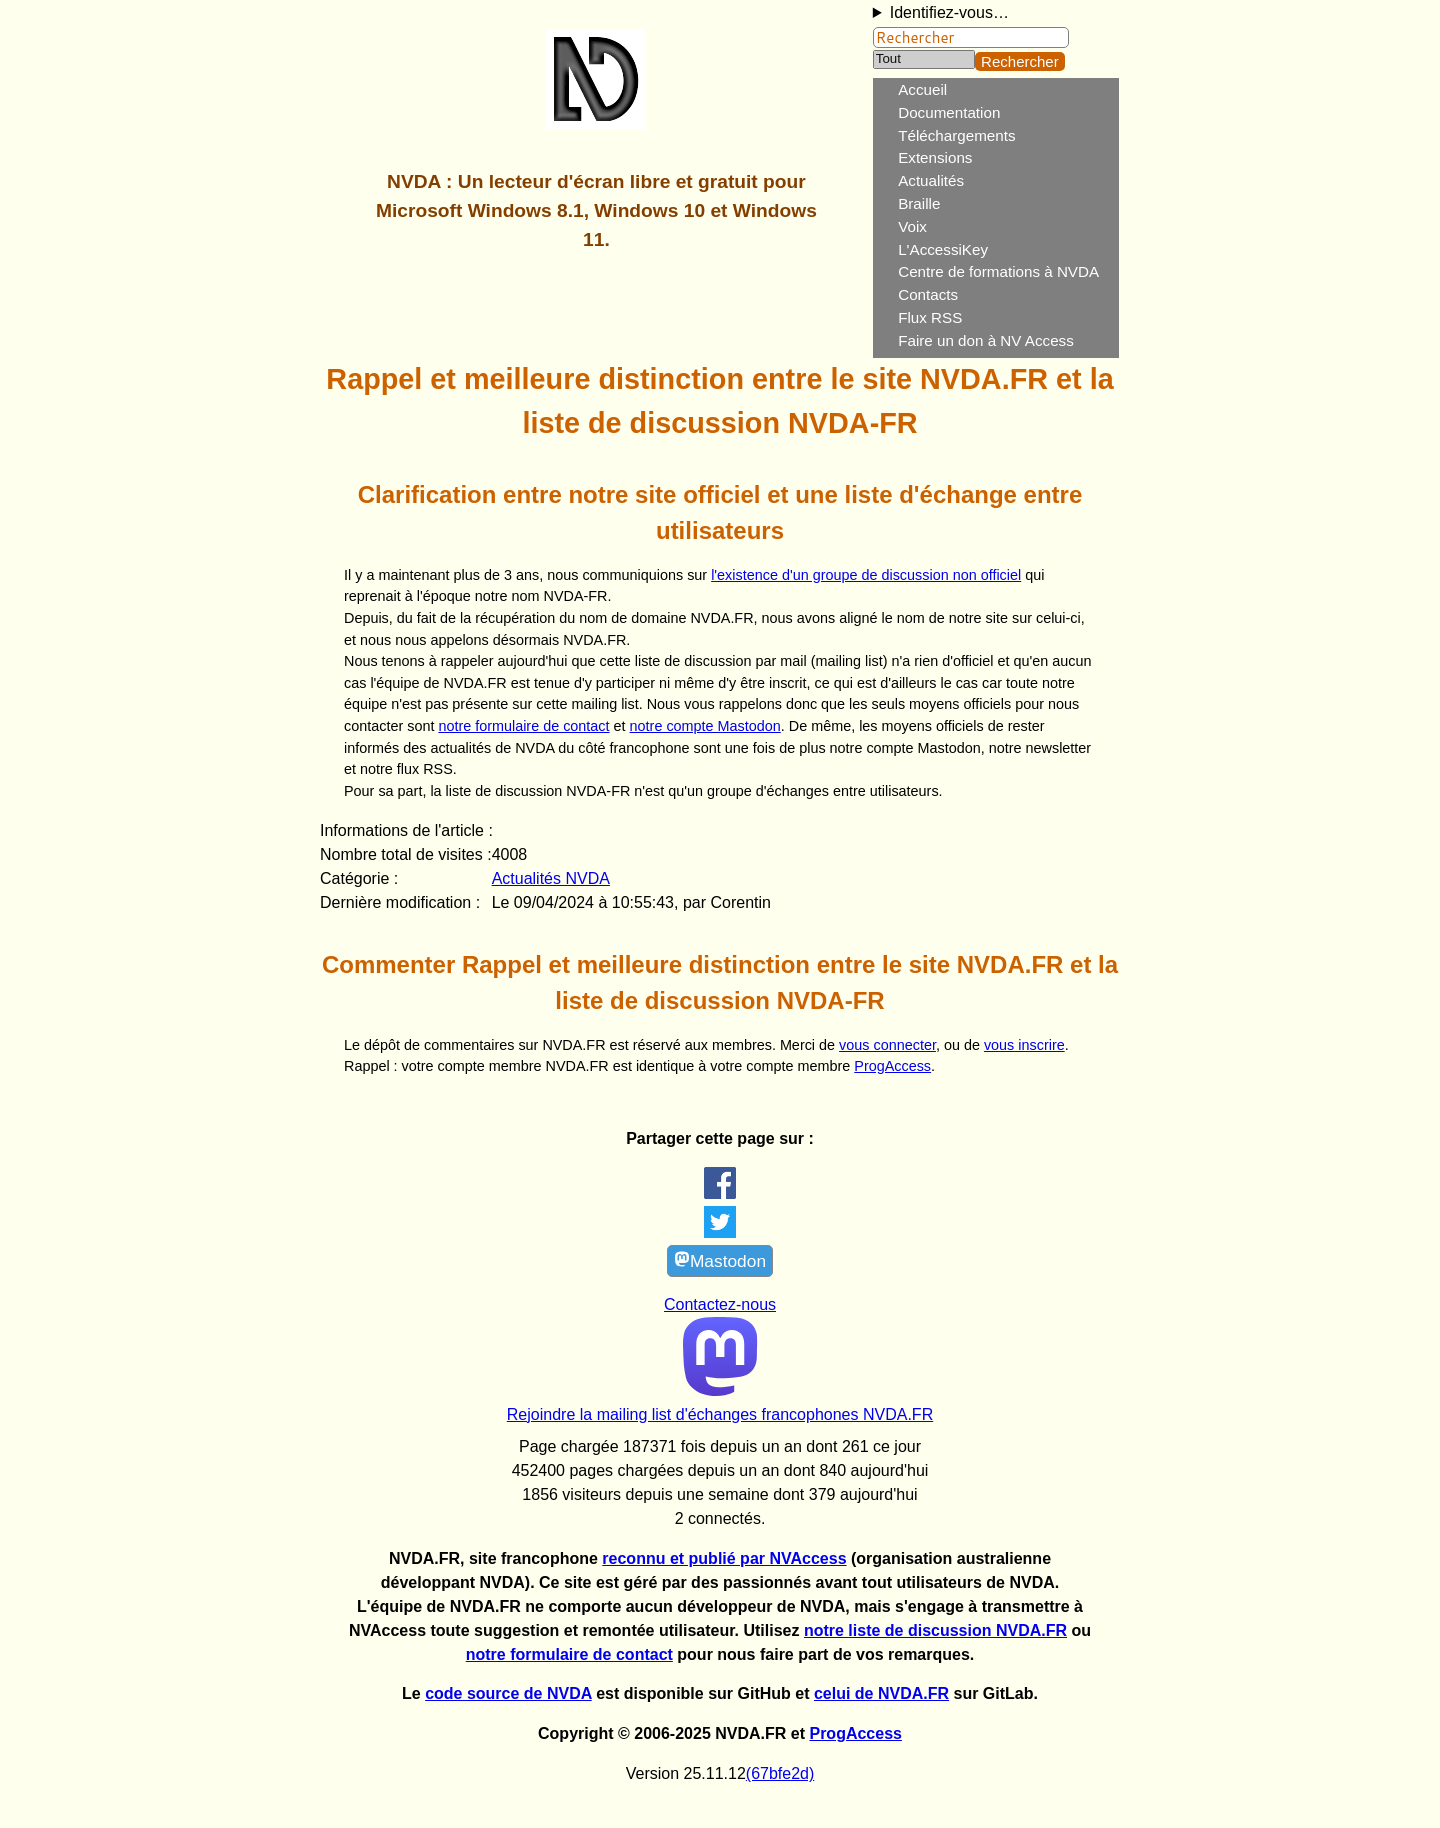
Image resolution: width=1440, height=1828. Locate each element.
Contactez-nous (720, 1304)
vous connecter (887, 1045)
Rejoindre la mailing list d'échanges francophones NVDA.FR (720, 1414)
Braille (919, 203)
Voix (912, 226)
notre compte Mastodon (705, 726)
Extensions (935, 157)
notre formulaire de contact (523, 726)
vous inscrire (1024, 1045)
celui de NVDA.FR (881, 1693)
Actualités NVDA (551, 878)
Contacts (928, 294)
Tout (924, 59)
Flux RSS (930, 317)
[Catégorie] (924, 59)
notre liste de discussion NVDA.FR (935, 1630)
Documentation (949, 112)
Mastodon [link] (720, 1261)
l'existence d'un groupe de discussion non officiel (866, 575)
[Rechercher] (971, 37)
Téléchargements (956, 135)
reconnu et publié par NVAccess (724, 1558)
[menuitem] (1008, 90)
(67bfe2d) (780, 1773)
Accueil (922, 89)
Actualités (931, 180)
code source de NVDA (508, 1693)
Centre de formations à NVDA (998, 271)
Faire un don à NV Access (986, 340)
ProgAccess (892, 1066)
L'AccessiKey (943, 249)
